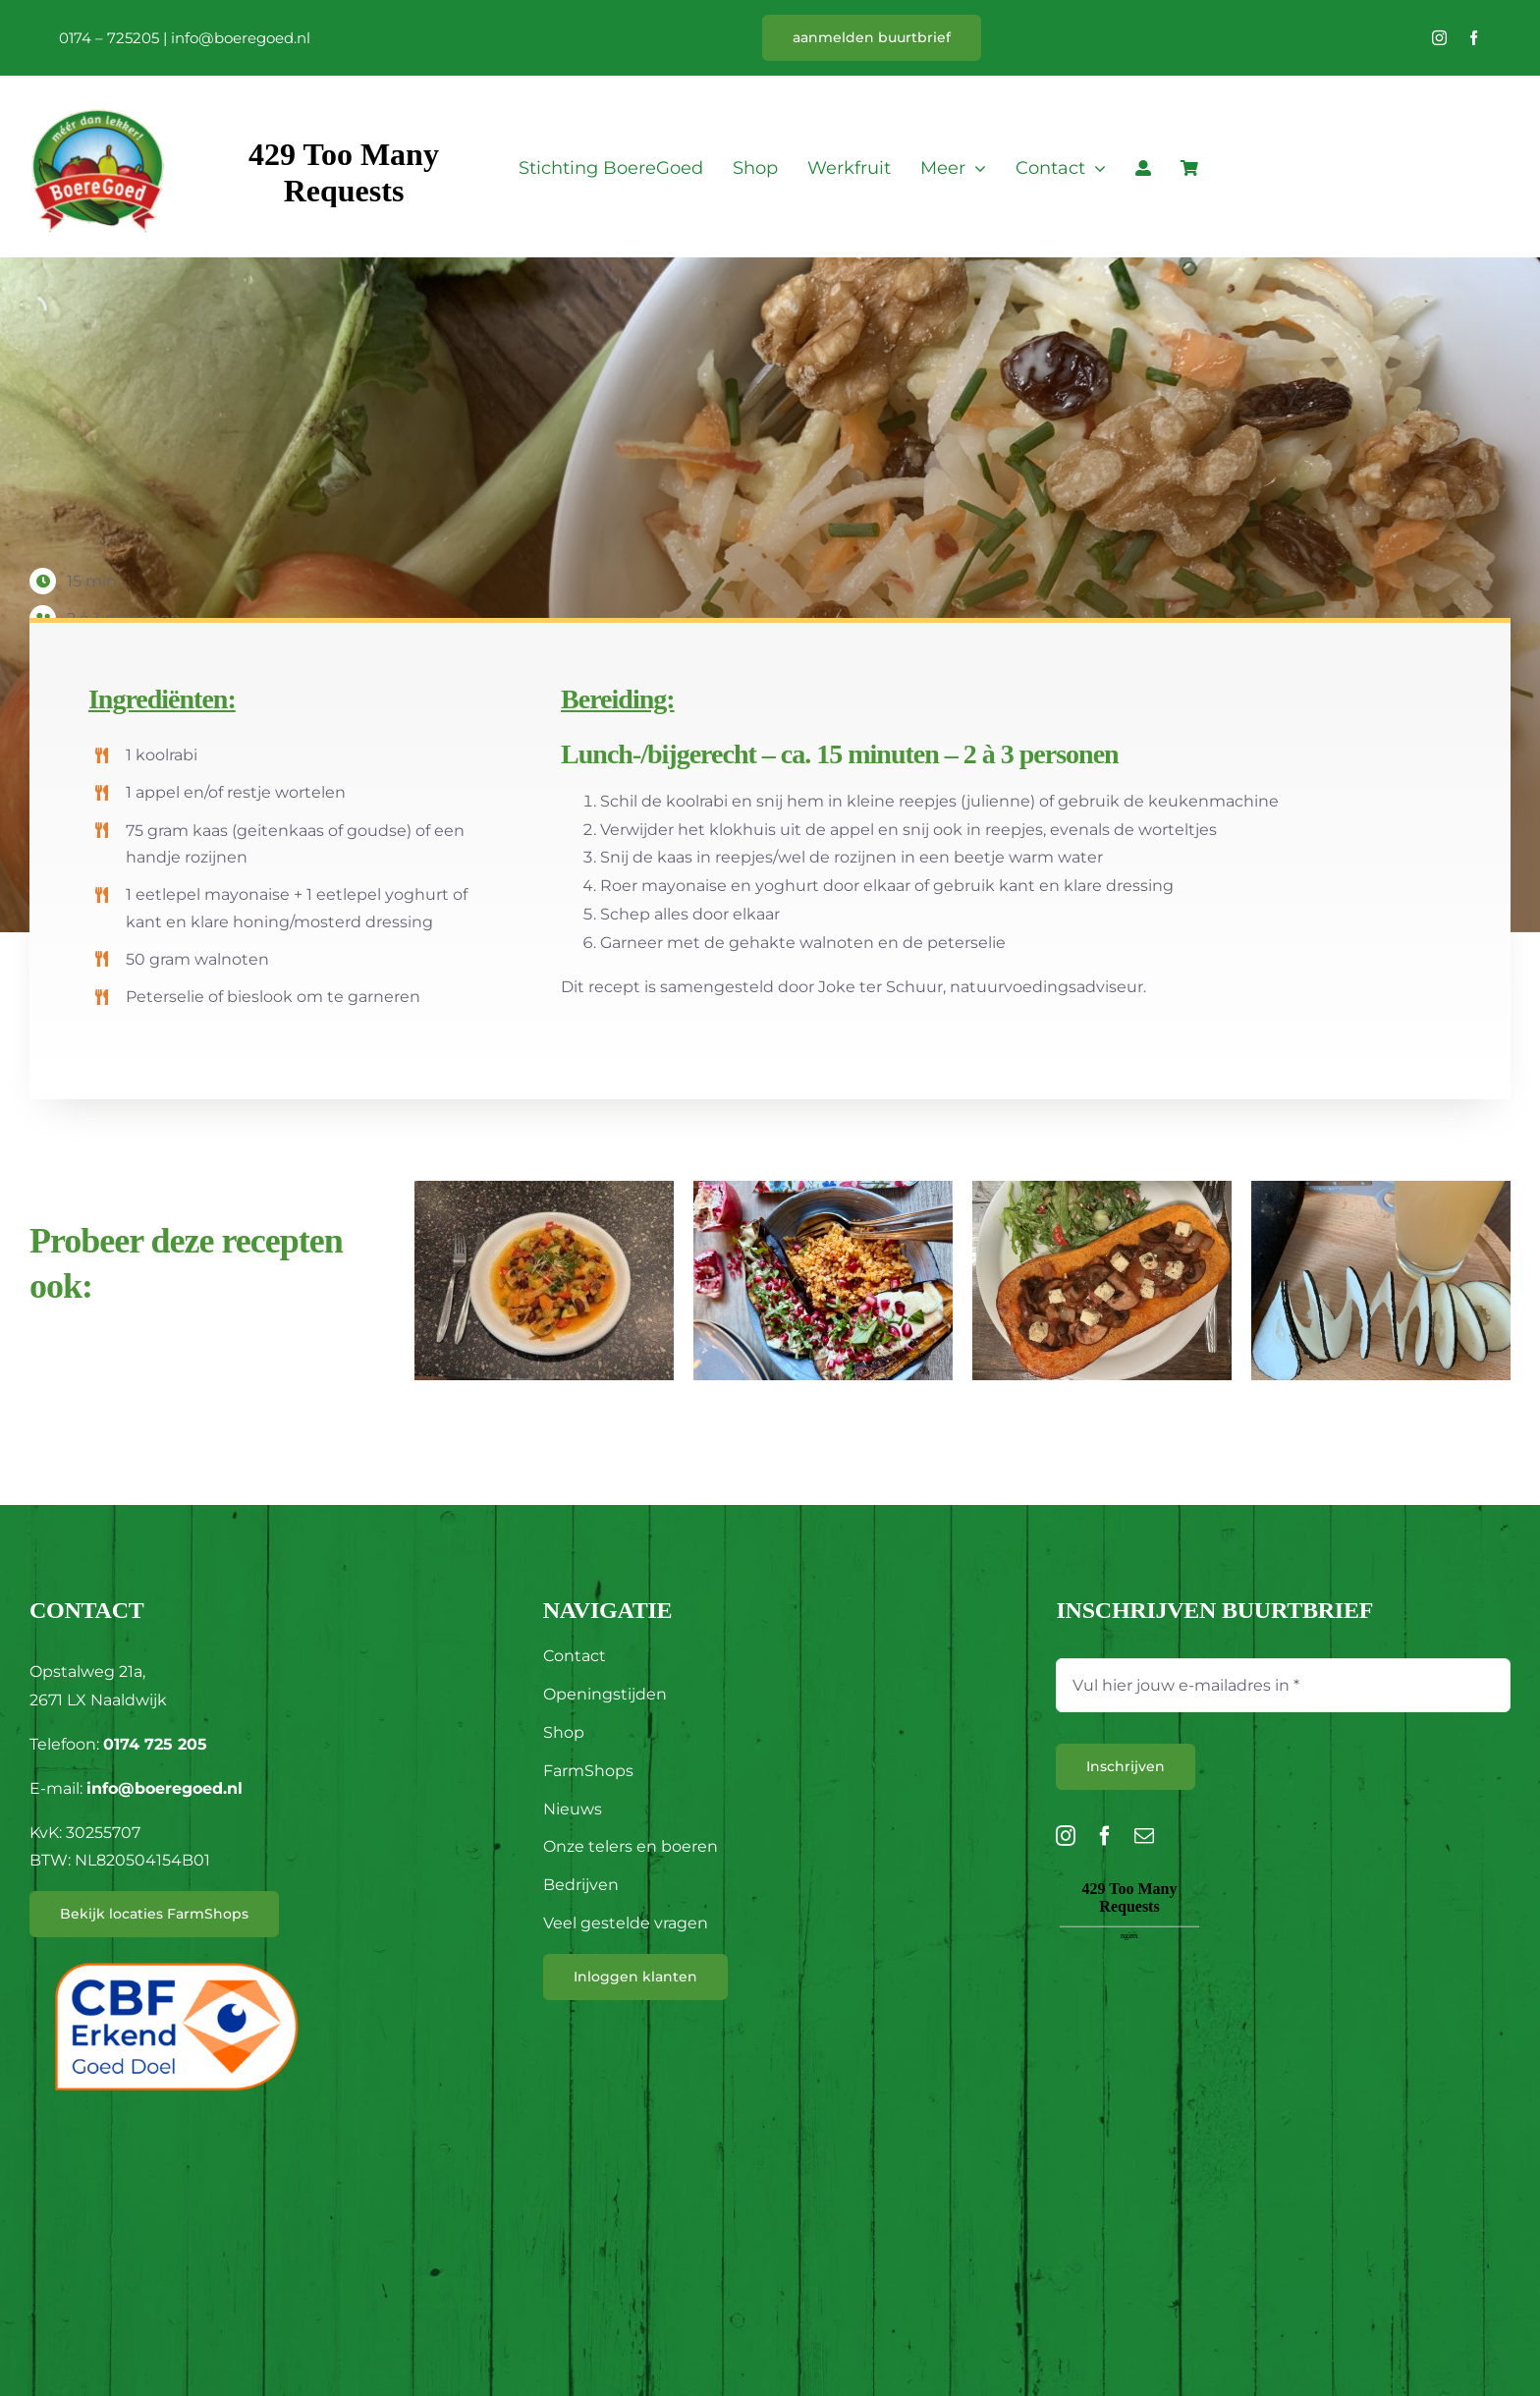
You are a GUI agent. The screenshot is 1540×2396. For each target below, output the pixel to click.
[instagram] (1439, 37)
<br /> (1129, 1985)
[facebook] (1473, 37)
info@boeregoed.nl (240, 37)
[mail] (1144, 1836)
